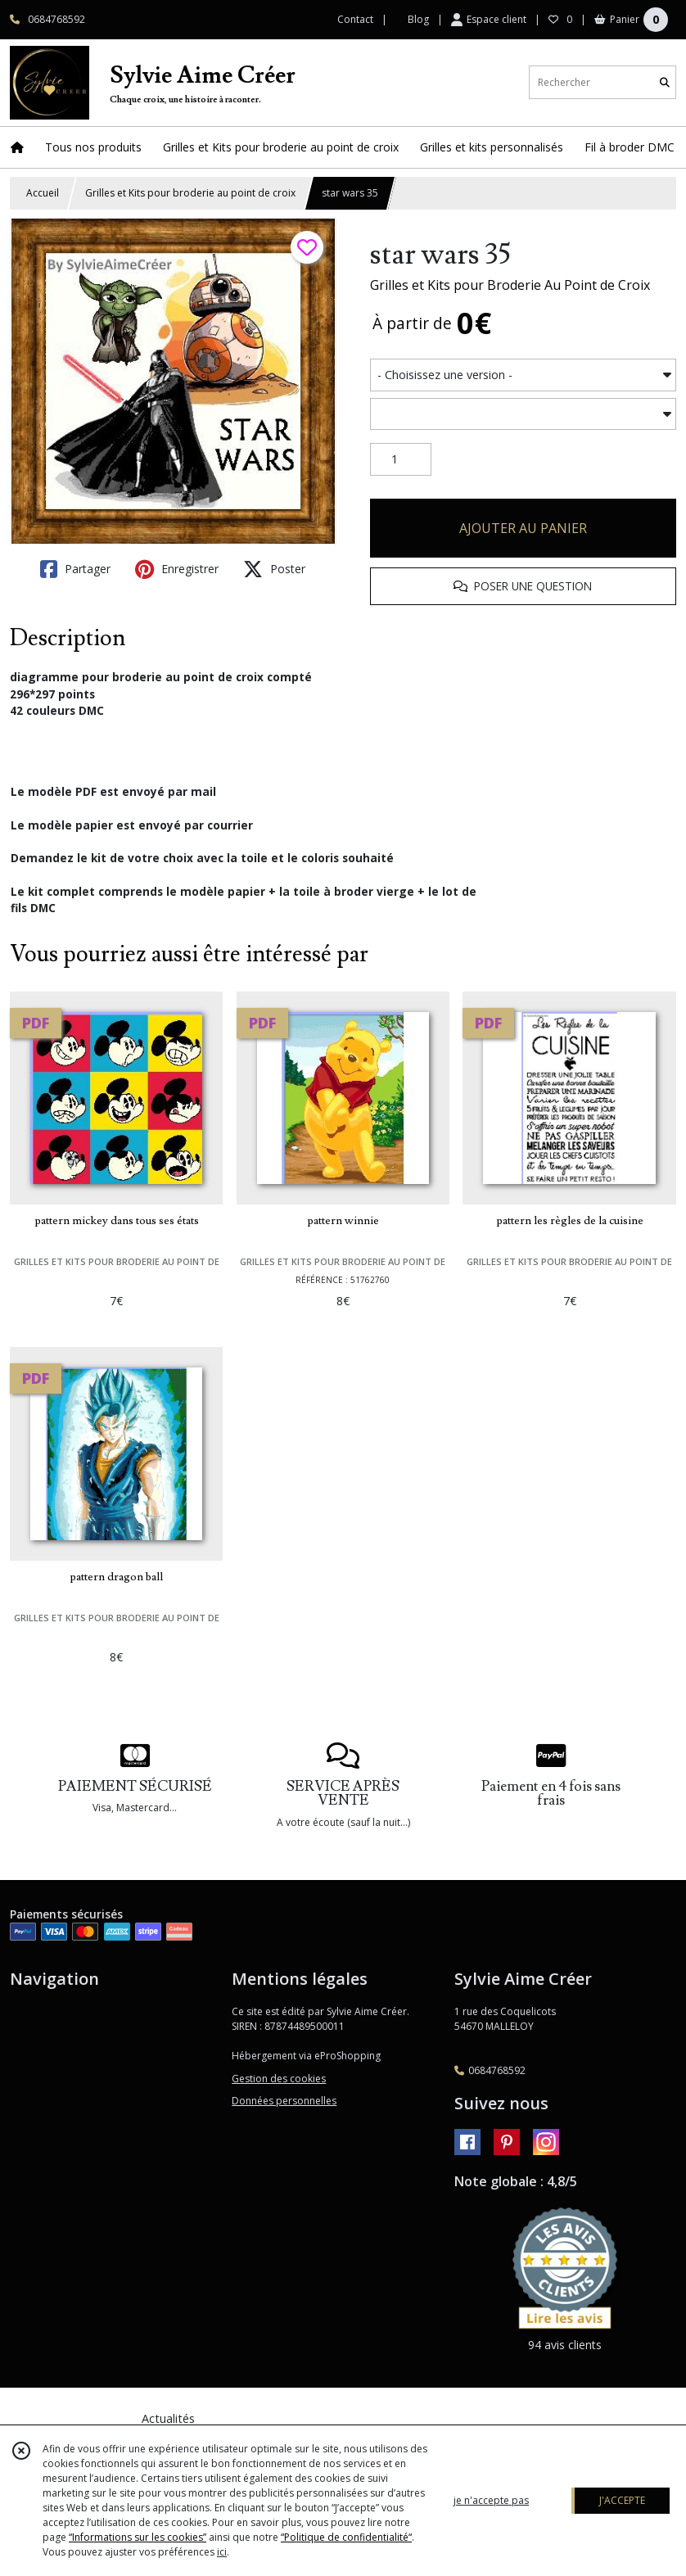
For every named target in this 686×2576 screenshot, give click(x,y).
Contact (355, 19)
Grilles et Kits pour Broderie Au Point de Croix (510, 285)
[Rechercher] (664, 82)
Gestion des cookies (279, 2079)
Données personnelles (284, 2101)
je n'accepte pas (491, 2500)
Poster (274, 569)
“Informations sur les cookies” (137, 2537)
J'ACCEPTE (622, 2500)
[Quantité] (400, 459)
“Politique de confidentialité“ (346, 2537)
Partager (75, 569)
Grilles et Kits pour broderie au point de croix (190, 193)
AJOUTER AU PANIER (523, 528)
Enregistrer (177, 569)
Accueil (42, 193)
